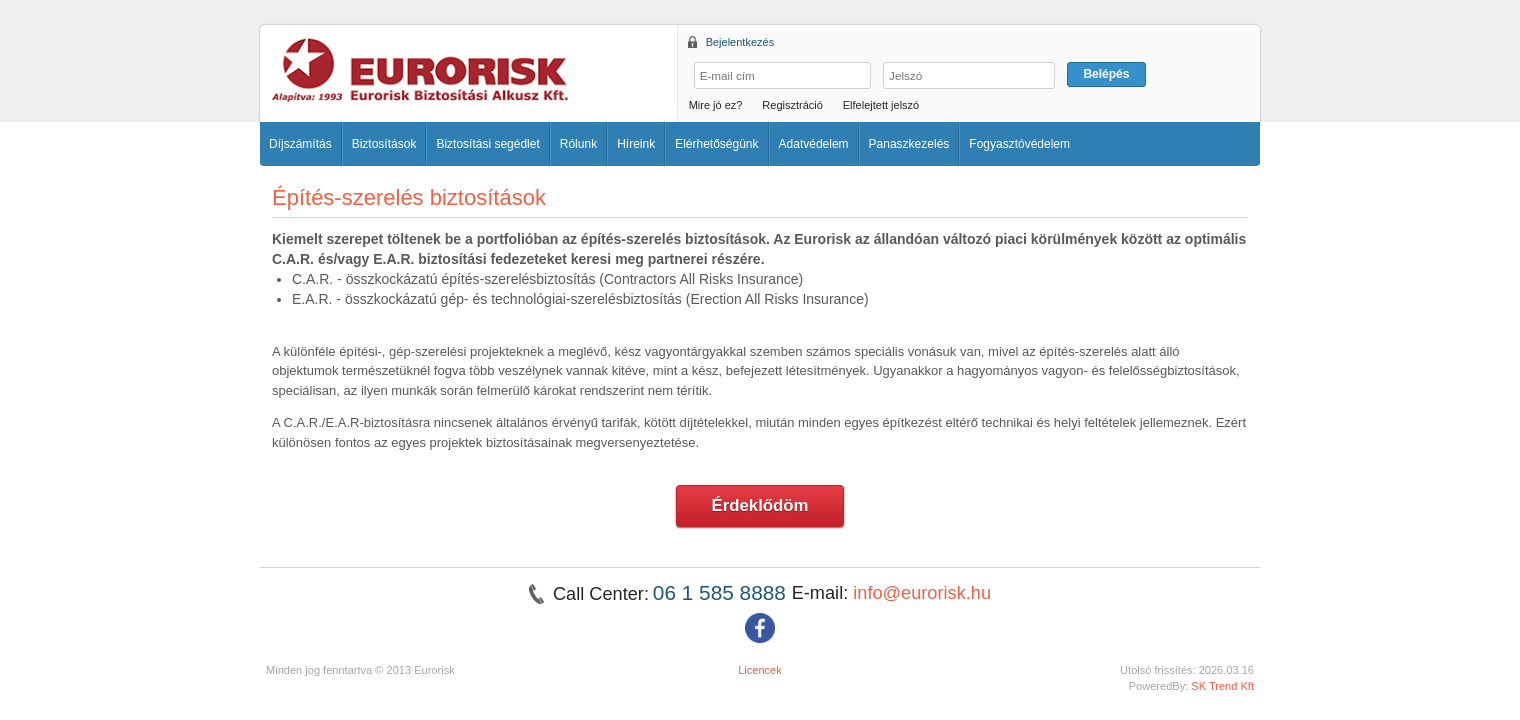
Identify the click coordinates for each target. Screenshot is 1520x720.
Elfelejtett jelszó (881, 105)
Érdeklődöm (760, 505)
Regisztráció (792, 105)
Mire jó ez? (716, 105)
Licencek (760, 670)
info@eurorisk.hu (922, 593)
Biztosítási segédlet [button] (487, 144)
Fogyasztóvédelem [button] (1019, 144)
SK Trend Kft (1222, 686)
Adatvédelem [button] (814, 144)
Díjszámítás (300, 144)
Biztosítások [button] (384, 144)
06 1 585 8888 (722, 592)
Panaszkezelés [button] (909, 144)
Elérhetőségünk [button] (716, 144)
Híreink (636, 144)
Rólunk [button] (578, 144)
